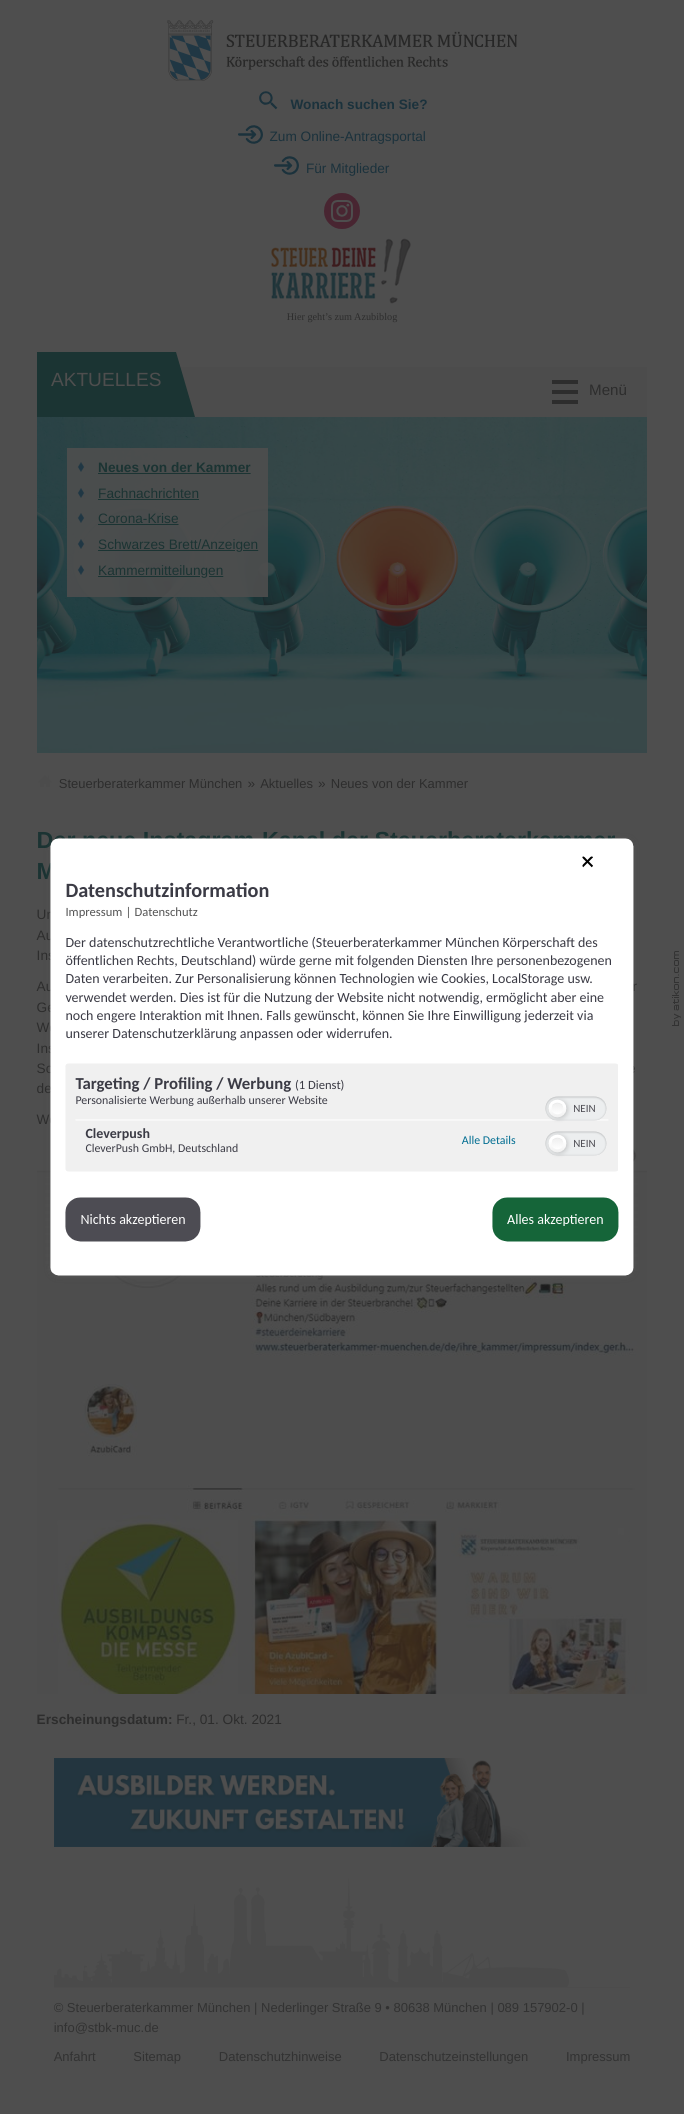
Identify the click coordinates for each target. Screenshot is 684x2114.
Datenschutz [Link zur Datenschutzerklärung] (182, 906)
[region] (342, 1131)
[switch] (559, 1118)
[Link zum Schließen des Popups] (585, 868)
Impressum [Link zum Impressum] (110, 906)
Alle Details (472, 1153)
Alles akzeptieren (539, 1231)
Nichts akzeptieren (149, 1231)
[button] (541, 1120)
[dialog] (342, 1057)
